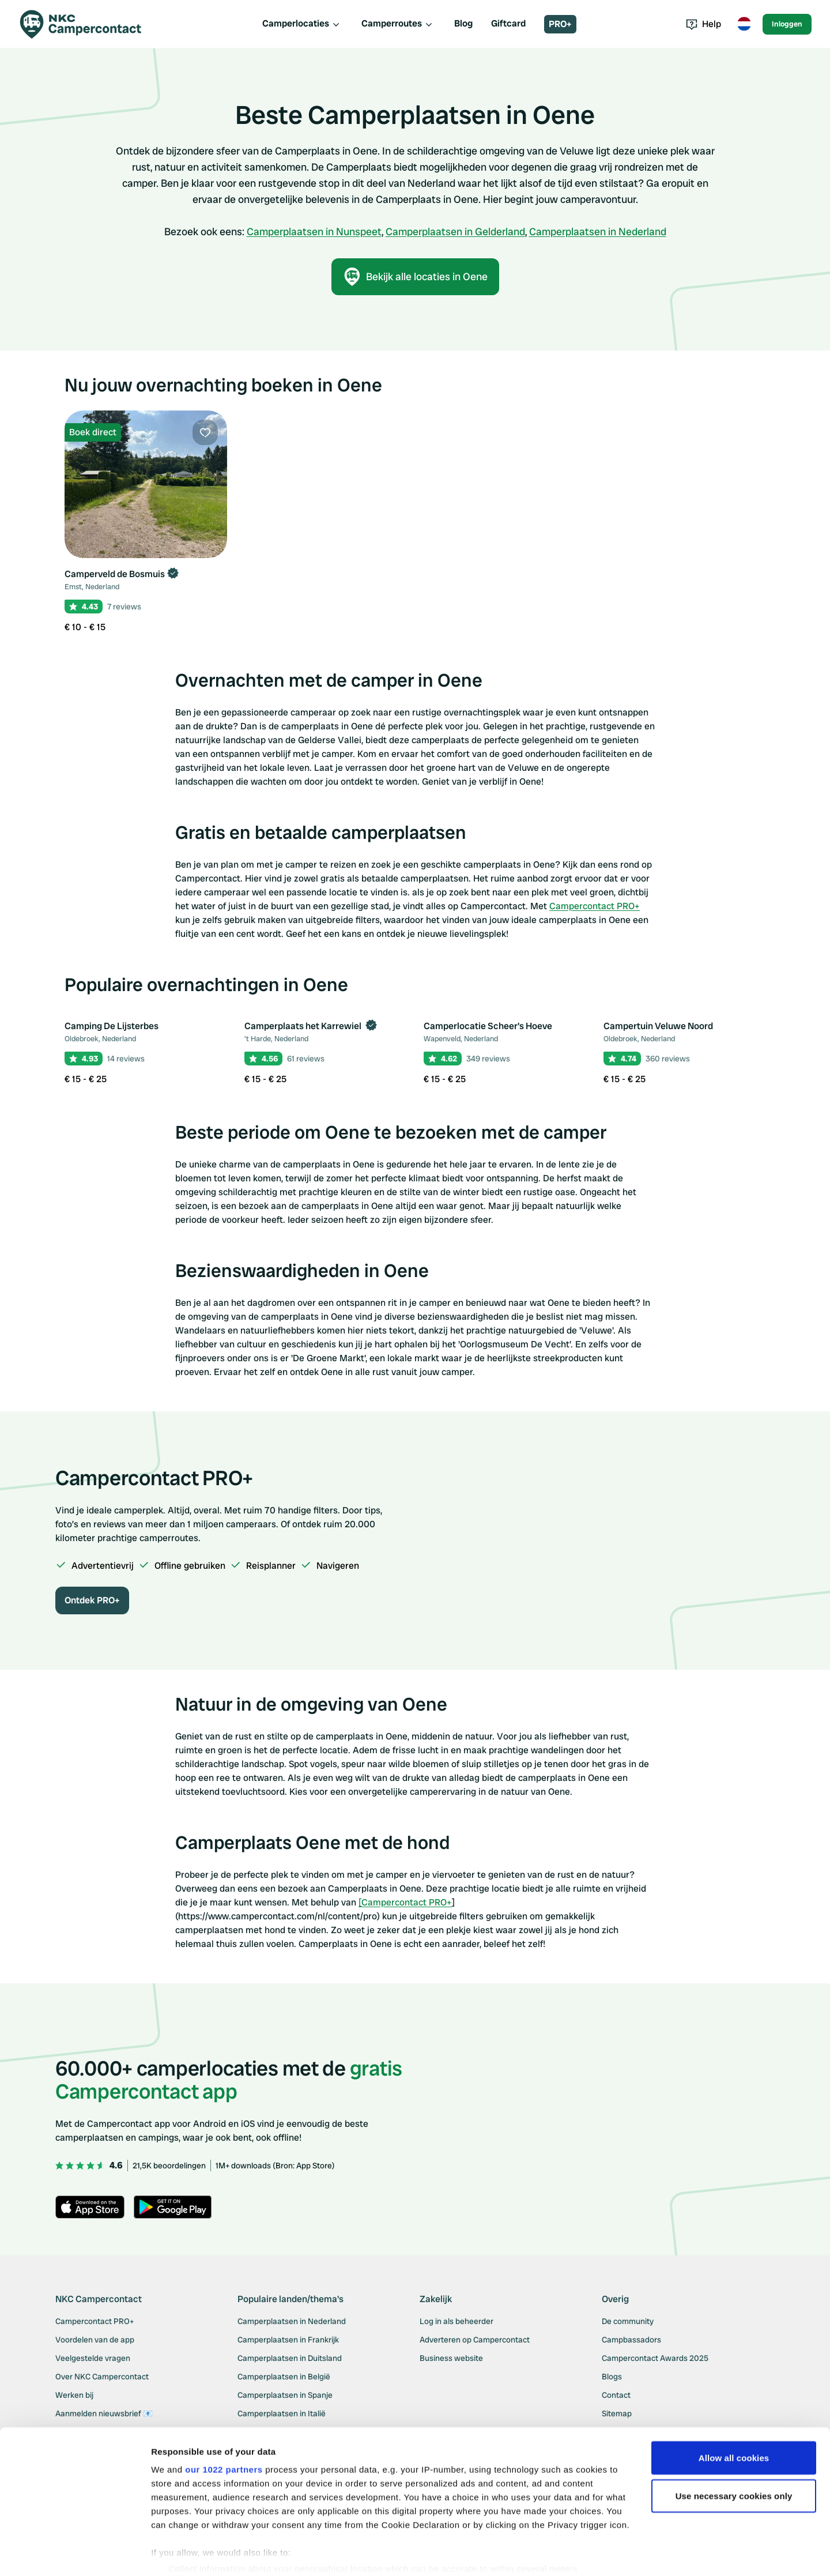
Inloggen (787, 24)
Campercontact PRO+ (594, 906)
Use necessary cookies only (734, 2452)
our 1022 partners (223, 2426)
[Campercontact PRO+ (405, 1902)
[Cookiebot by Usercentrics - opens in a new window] (74, 2553)
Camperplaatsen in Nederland (597, 231)
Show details (178, 2553)
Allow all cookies (734, 2414)
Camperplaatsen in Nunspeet (314, 231)
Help (703, 24)
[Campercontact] (87, 24)
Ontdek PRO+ (92, 1600)
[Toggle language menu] (744, 24)
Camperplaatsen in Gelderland (455, 231)
